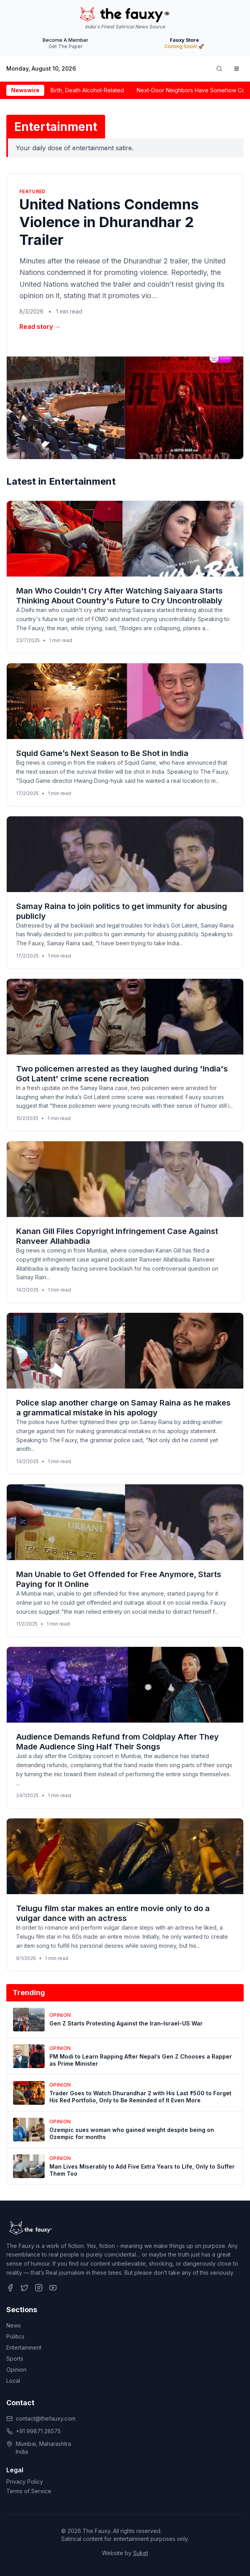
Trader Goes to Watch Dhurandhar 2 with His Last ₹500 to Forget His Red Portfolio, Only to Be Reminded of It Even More (140, 2097)
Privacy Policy (24, 2481)
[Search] (219, 68)
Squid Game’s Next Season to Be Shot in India (102, 753)
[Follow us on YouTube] (53, 2288)
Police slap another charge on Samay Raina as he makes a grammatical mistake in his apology (123, 1407)
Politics (15, 2336)
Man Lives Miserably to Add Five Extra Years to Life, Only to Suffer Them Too (142, 2170)
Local (13, 2380)
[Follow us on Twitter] (24, 2288)
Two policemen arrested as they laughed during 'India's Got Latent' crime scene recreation (122, 1073)
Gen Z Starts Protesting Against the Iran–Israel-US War (126, 2023)
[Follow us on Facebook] (10, 2288)
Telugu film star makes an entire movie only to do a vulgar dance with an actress (113, 1913)
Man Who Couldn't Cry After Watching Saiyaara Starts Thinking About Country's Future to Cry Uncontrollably (119, 595)
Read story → (40, 326)
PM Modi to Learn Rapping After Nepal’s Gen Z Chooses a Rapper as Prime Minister (140, 2060)
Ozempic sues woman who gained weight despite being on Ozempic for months (131, 2133)
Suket (140, 2553)
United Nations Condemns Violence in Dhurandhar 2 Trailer (109, 222)
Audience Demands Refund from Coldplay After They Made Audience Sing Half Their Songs (117, 1741)
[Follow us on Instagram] (39, 2288)
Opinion (16, 2369)
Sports (14, 2358)
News (13, 2325)
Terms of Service (28, 2491)
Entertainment (23, 2347)
